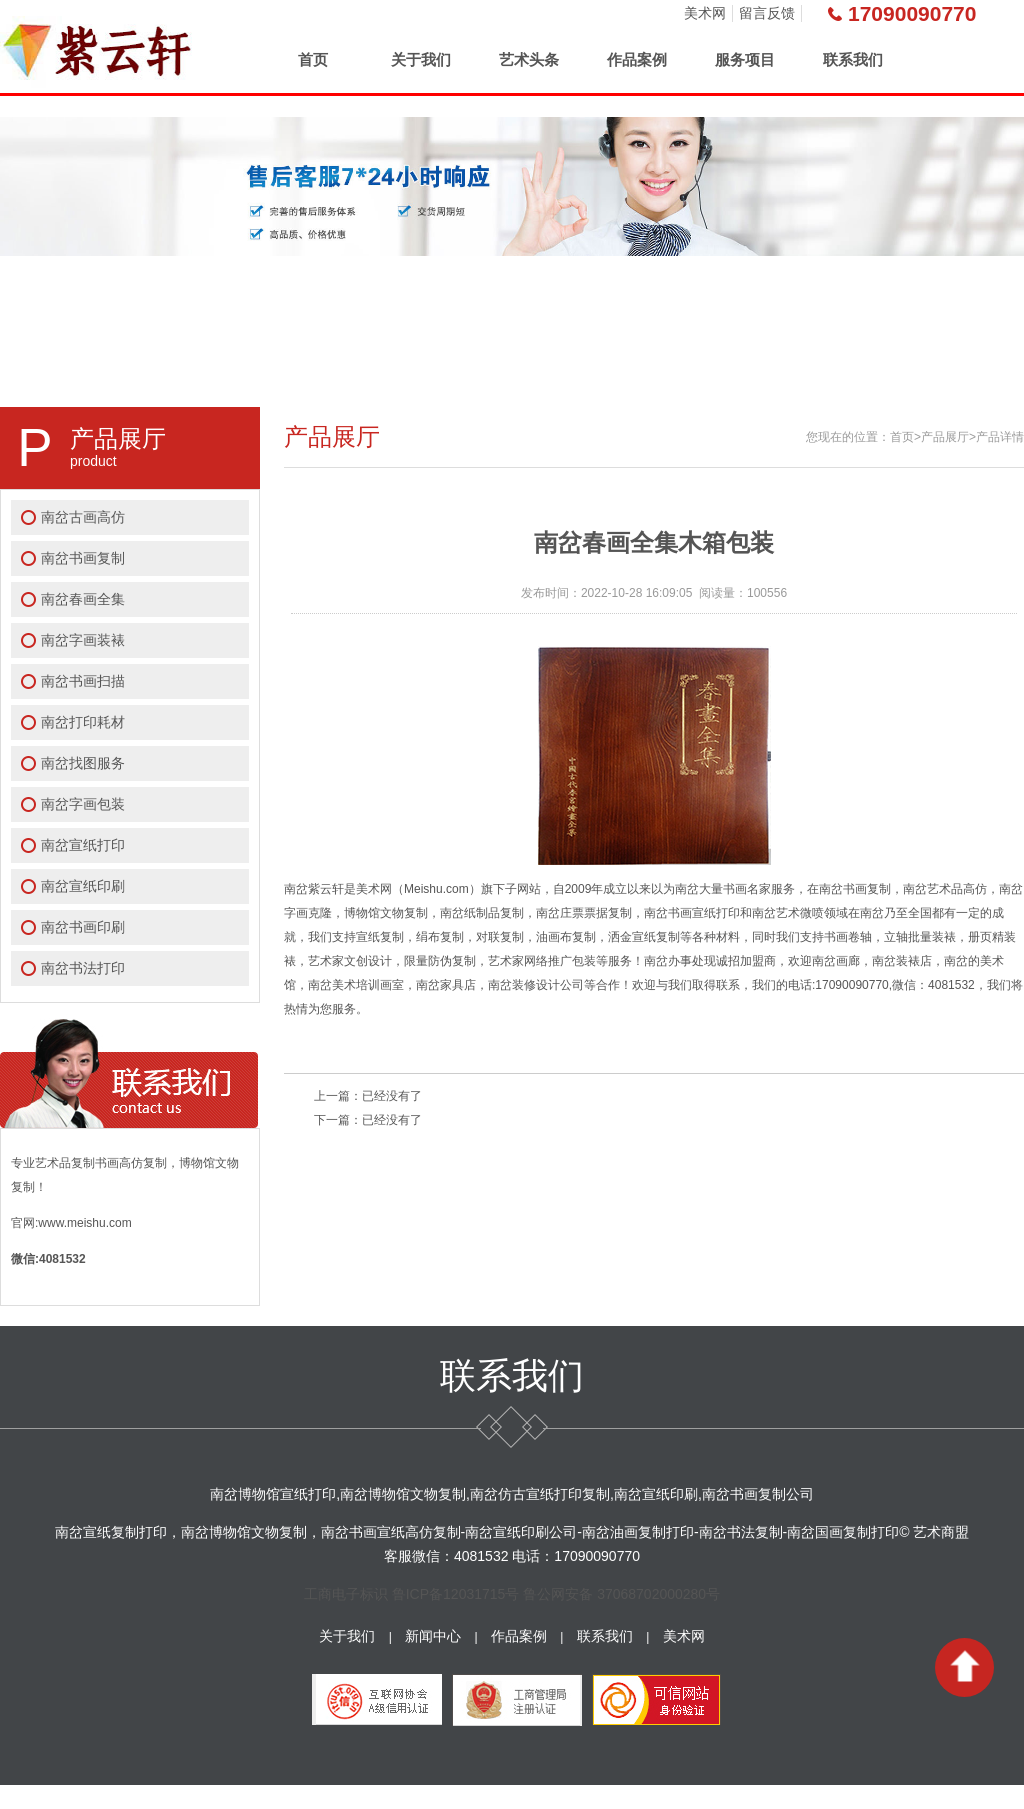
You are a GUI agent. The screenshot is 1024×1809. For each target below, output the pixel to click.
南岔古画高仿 (83, 517)
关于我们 (421, 59)
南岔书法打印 (83, 968)
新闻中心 (433, 1636)
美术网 (705, 13)
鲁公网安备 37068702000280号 (621, 1594)
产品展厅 (945, 437)
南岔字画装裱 (83, 640)
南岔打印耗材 (83, 722)
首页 (313, 59)
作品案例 (637, 59)
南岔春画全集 (83, 599)
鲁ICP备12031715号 (456, 1594)
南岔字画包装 (83, 804)
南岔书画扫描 (83, 681)
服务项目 (745, 59)
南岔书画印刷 (83, 927)
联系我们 (853, 59)
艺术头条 (529, 59)
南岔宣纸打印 (83, 845)
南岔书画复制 (83, 558)
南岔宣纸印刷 (83, 886)
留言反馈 (767, 13)
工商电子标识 (346, 1594)
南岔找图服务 (83, 763)
